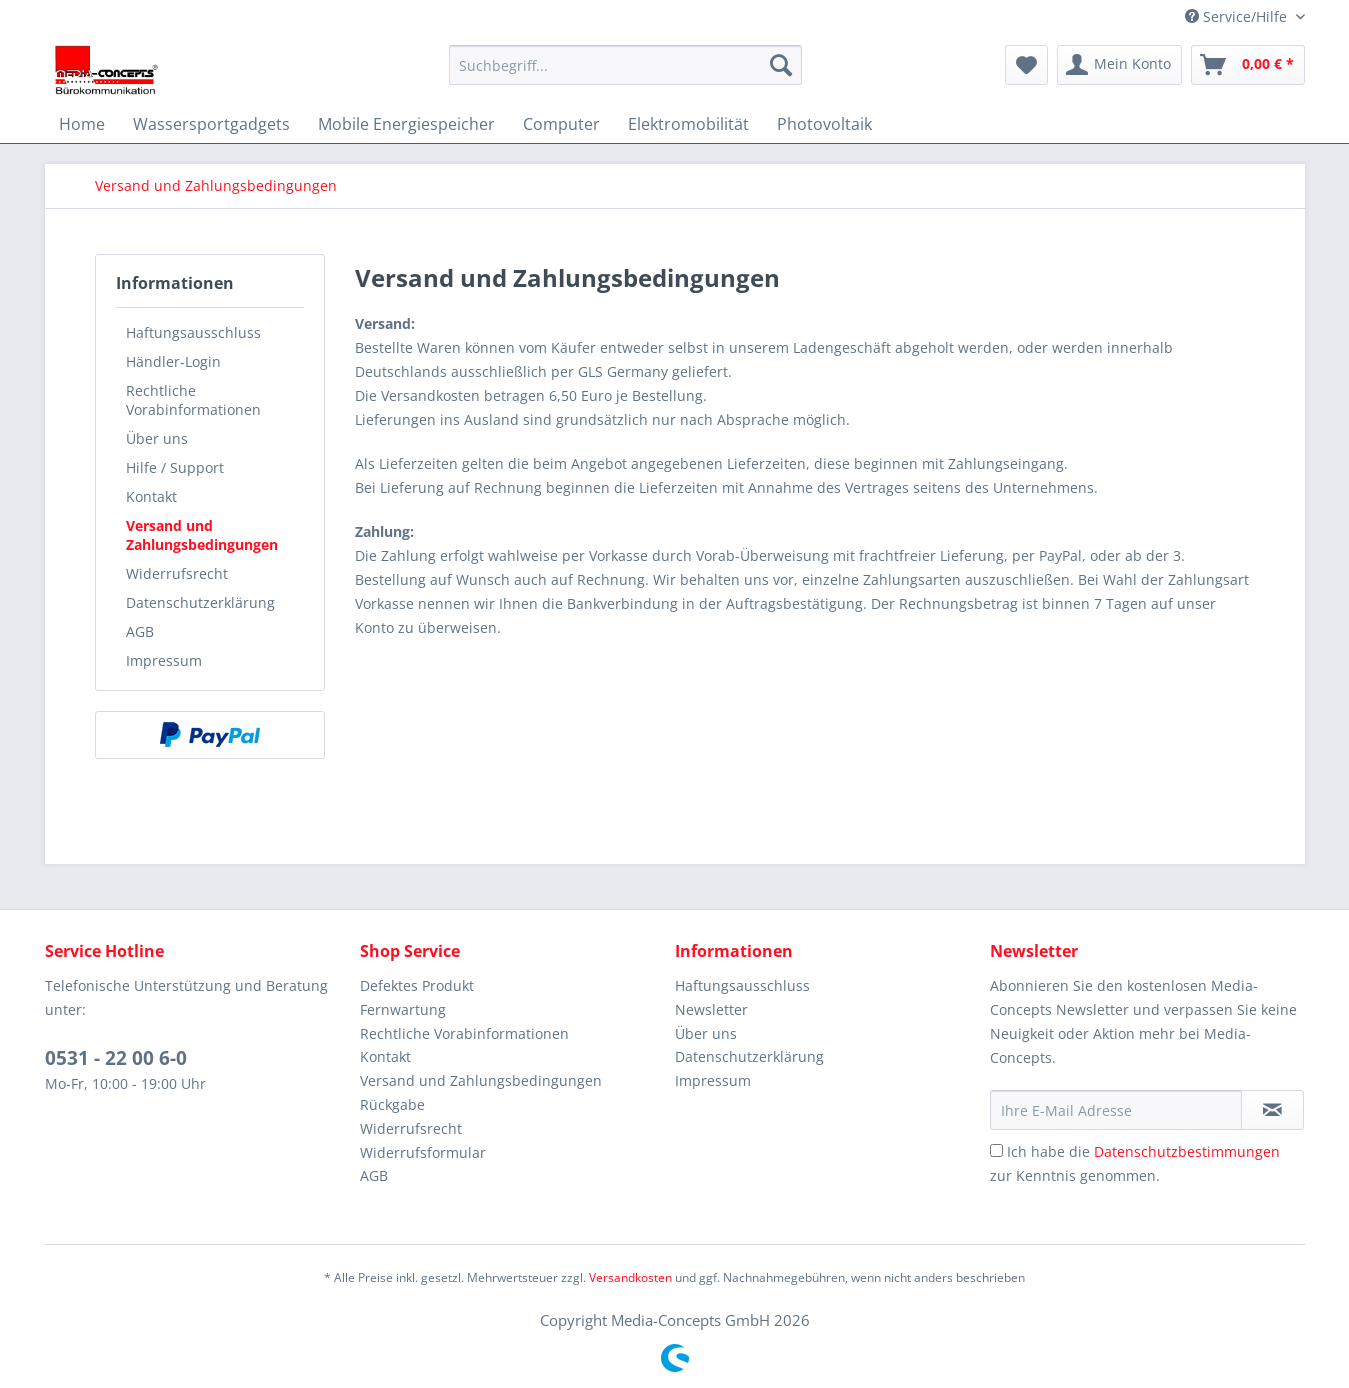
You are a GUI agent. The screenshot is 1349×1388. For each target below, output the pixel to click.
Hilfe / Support (175, 467)
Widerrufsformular (423, 1152)
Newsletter (711, 1009)
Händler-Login (173, 361)
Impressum (164, 660)
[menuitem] (625, 65)
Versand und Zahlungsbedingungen (202, 535)
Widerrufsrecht (177, 573)
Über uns (157, 438)
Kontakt (151, 496)
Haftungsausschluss (193, 332)
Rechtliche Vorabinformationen (193, 400)
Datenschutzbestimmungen (1187, 1151)
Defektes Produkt (417, 985)
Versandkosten (630, 1277)
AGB (140, 631)
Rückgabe (392, 1104)
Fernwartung (403, 1009)
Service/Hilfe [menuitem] (1238, 16)
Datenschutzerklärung (200, 602)
